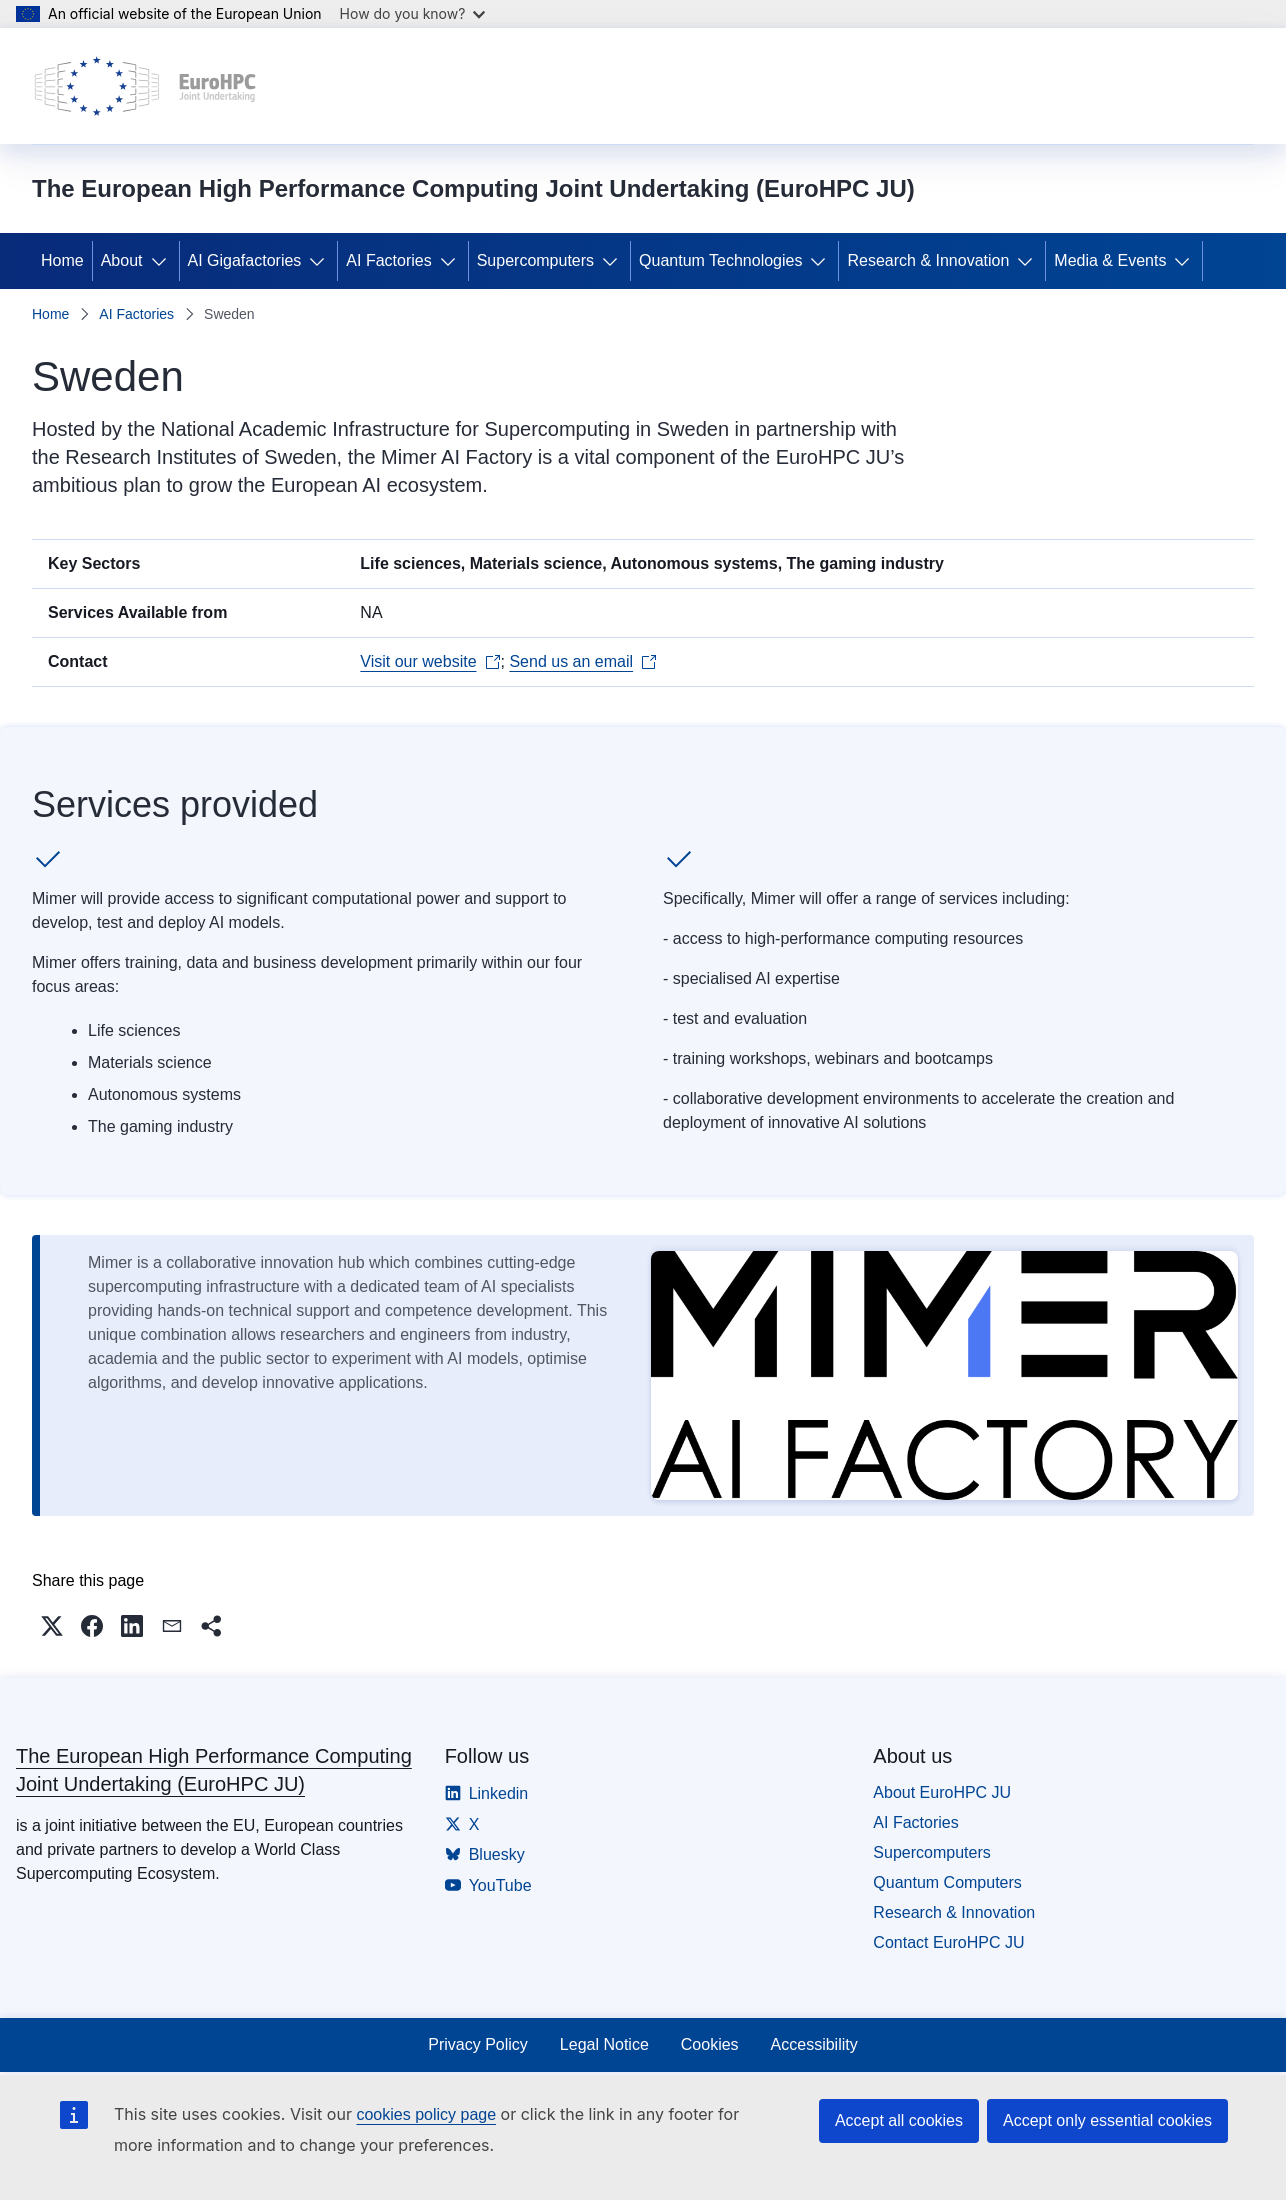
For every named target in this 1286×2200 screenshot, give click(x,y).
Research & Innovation (928, 260)
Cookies (710, 2044)
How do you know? (413, 13)
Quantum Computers (947, 1882)
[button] (52, 1626)
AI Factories (388, 260)
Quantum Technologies (720, 260)
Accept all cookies (899, 2120)
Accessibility (814, 2044)
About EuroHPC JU (942, 1792)
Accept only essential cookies (1107, 2120)
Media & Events (1110, 260)
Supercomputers (535, 260)
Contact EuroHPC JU (948, 1942)
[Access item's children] (163, 261)
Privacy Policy (478, 2044)
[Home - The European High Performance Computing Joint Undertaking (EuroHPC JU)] (145, 86)
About (122, 260)
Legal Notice (604, 2044)
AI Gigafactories (245, 260)
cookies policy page (426, 2114)
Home (62, 260)
